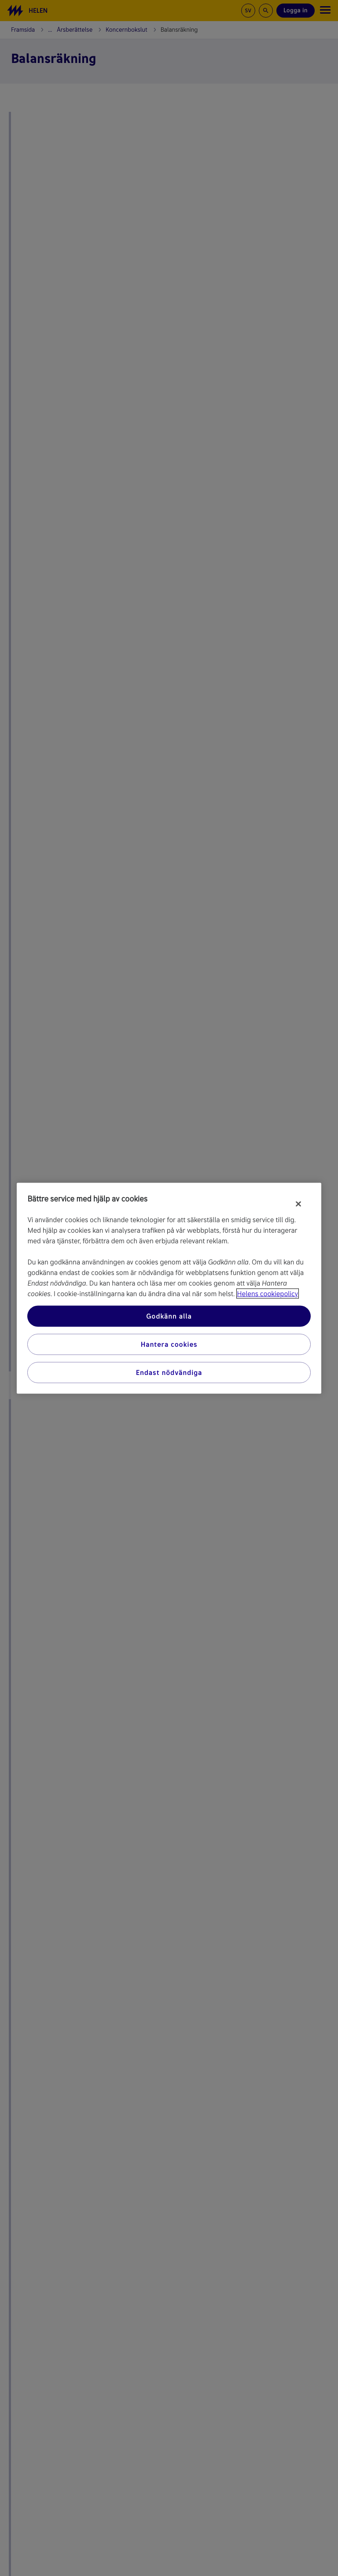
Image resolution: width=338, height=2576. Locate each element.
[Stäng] (298, 1203)
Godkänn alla (169, 1316)
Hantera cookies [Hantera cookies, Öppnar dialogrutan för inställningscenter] (169, 1344)
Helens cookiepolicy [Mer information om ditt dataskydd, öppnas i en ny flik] (267, 1293)
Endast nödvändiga (169, 1372)
